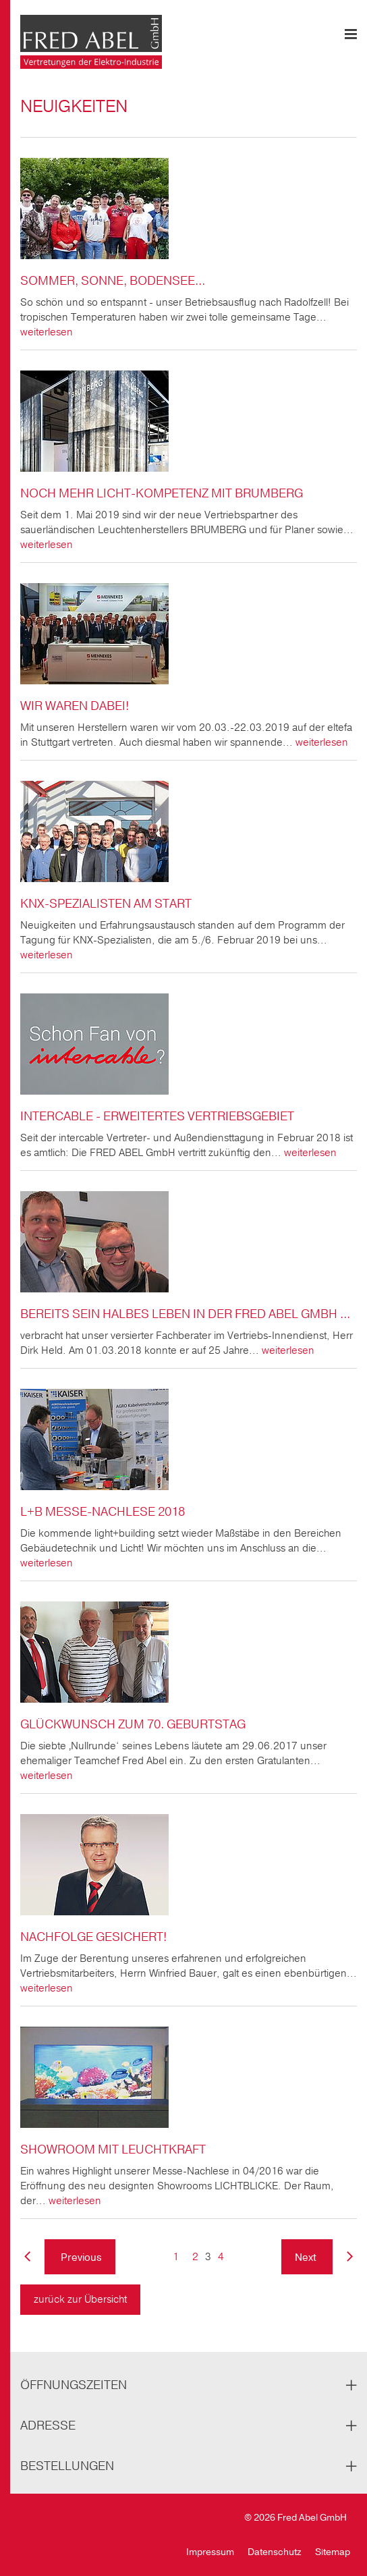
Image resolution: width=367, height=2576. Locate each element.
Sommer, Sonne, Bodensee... (112, 281)
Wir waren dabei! (74, 706)
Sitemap (332, 2552)
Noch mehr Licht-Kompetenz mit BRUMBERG (161, 493)
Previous (80, 2257)
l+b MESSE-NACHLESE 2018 (102, 1512)
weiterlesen (46, 332)
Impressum (210, 2552)
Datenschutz (275, 2552)
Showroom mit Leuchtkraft (113, 2149)
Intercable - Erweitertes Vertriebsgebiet (157, 1116)
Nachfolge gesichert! (93, 1937)
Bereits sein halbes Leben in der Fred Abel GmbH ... (185, 1314)
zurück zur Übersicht (80, 2299)
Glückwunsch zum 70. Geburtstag (133, 1724)
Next (307, 2257)
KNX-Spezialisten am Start (106, 904)
